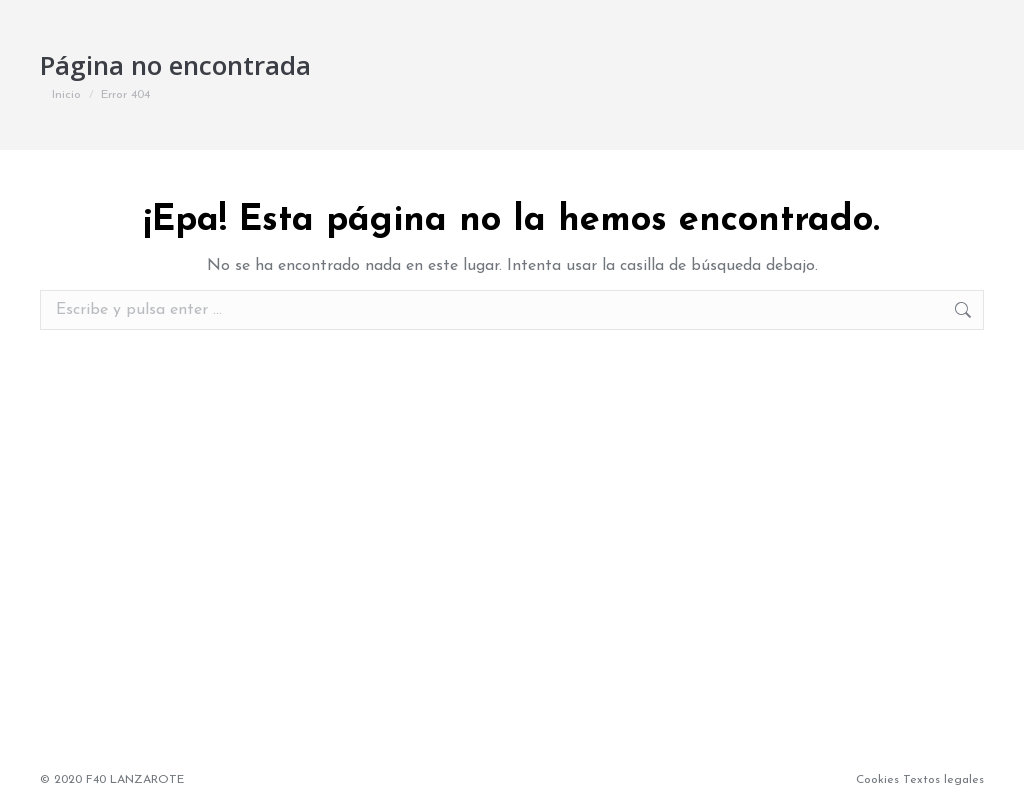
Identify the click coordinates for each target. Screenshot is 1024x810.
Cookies (877, 780)
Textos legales (943, 780)
